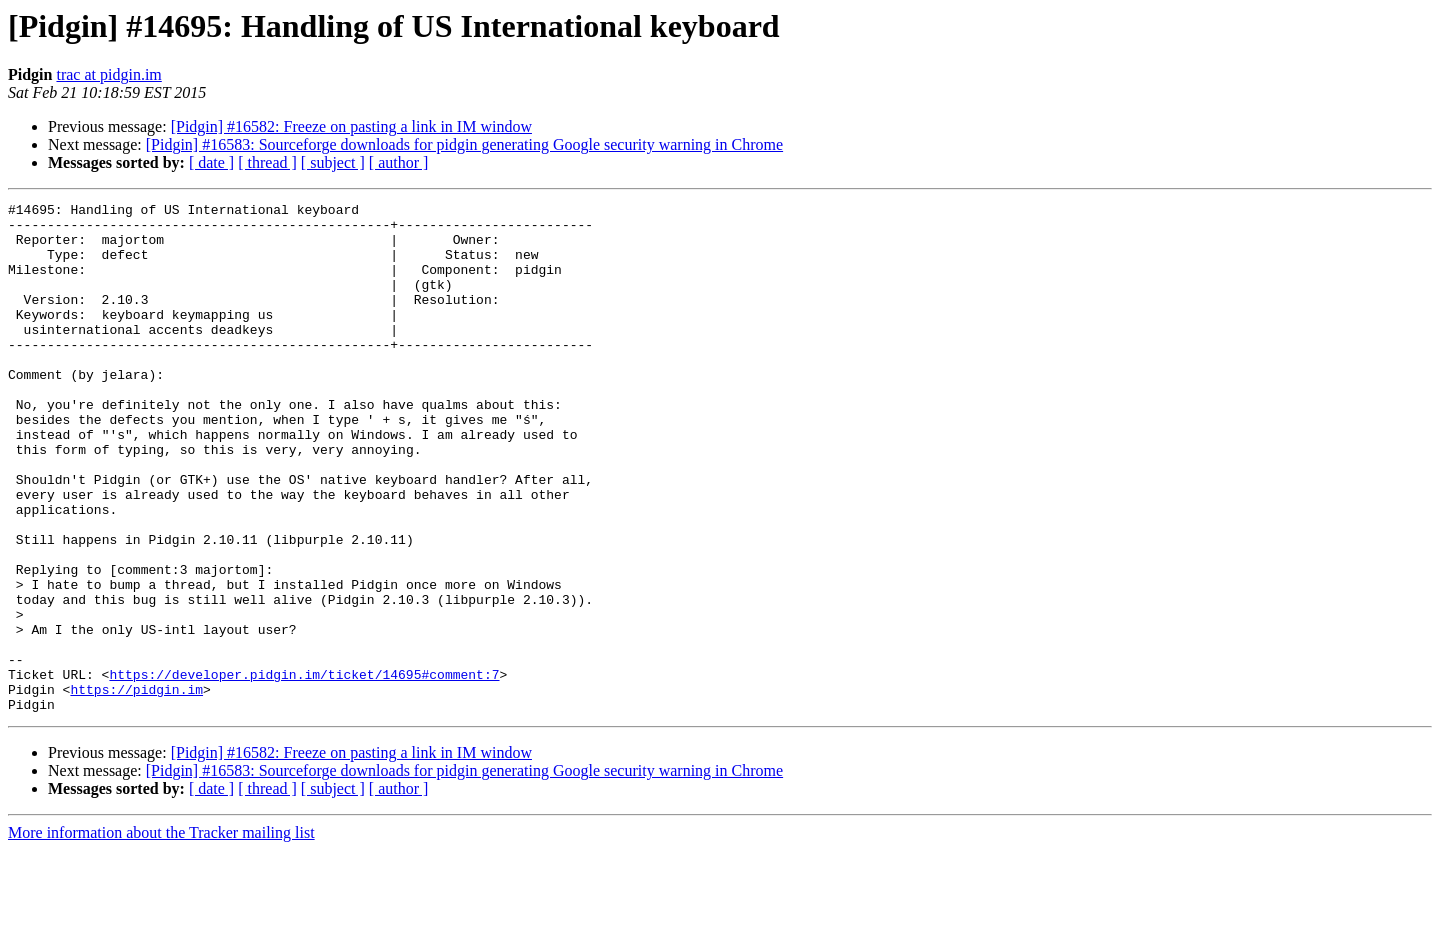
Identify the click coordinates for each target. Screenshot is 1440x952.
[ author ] (399, 162)
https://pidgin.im (136, 788)
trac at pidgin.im (108, 74)
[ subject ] (333, 162)
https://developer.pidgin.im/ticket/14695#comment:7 (304, 770)
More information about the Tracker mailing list (161, 934)
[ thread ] (267, 162)
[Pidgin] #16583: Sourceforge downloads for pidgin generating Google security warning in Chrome (464, 144)
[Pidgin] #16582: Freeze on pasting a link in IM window (351, 126)
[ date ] (211, 162)
